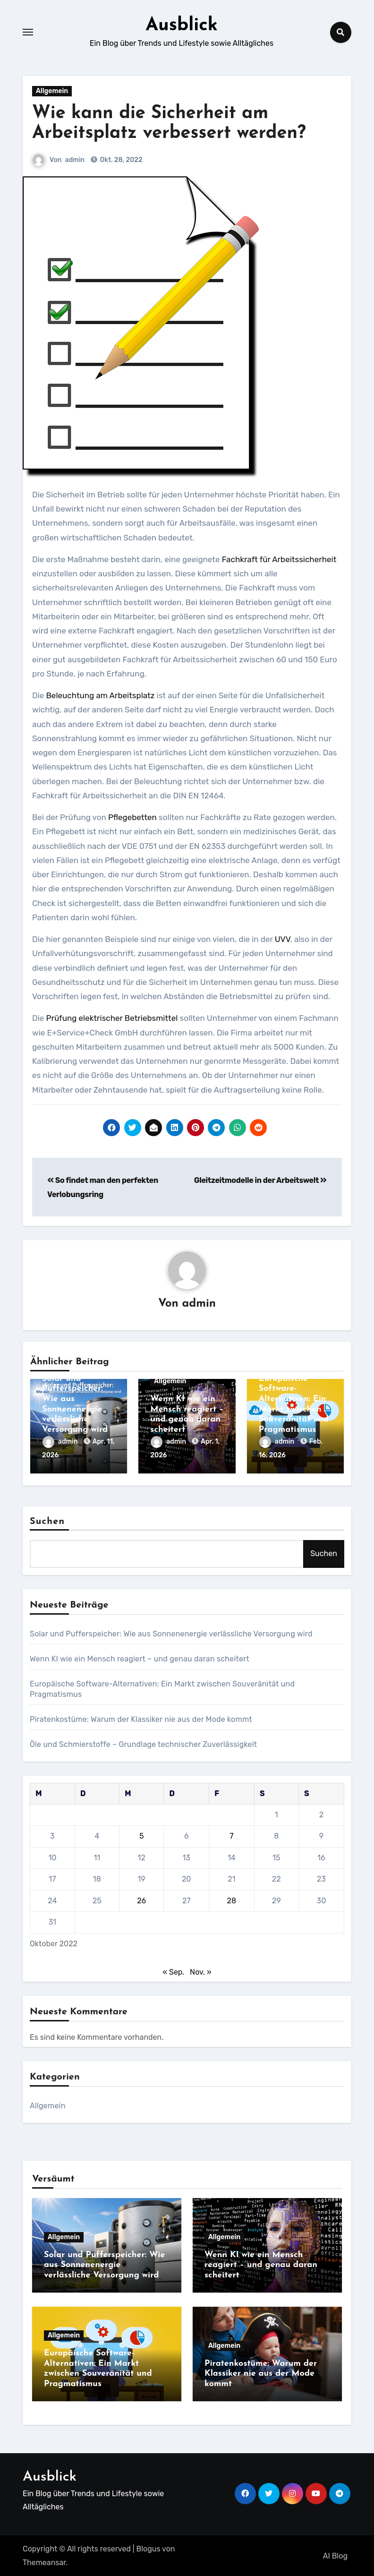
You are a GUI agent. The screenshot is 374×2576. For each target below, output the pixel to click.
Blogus (148, 2548)
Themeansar (44, 2561)
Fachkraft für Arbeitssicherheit (279, 559)
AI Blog (335, 2554)
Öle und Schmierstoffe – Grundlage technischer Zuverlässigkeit (143, 1743)
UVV (282, 939)
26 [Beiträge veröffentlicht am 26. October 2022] (141, 1899)
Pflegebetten (132, 817)
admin (75, 159)
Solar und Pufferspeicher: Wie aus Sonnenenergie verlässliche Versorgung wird (171, 1632)
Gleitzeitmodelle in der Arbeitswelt (260, 1180)
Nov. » (201, 1971)
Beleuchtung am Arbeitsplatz (100, 695)
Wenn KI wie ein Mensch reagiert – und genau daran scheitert (139, 1657)
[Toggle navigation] (28, 32)
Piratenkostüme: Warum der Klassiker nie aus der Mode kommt (141, 1718)
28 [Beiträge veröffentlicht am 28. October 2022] (232, 1899)
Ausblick (181, 25)
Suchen (47, 1520)
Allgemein (52, 90)
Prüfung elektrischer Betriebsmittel (112, 1018)
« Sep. (173, 1971)
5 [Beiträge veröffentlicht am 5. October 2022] (141, 1835)
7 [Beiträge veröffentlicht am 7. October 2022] (231, 1835)
